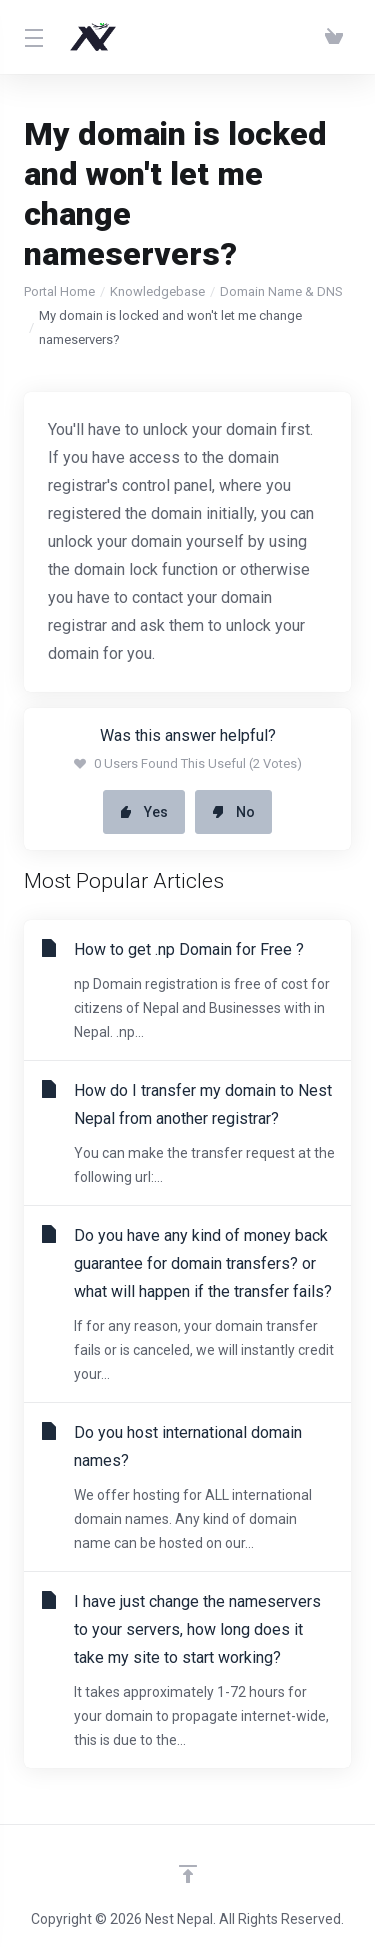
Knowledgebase (157, 291)
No (233, 812)
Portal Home (59, 291)
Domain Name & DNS (281, 291)
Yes (144, 812)
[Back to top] (188, 1874)
